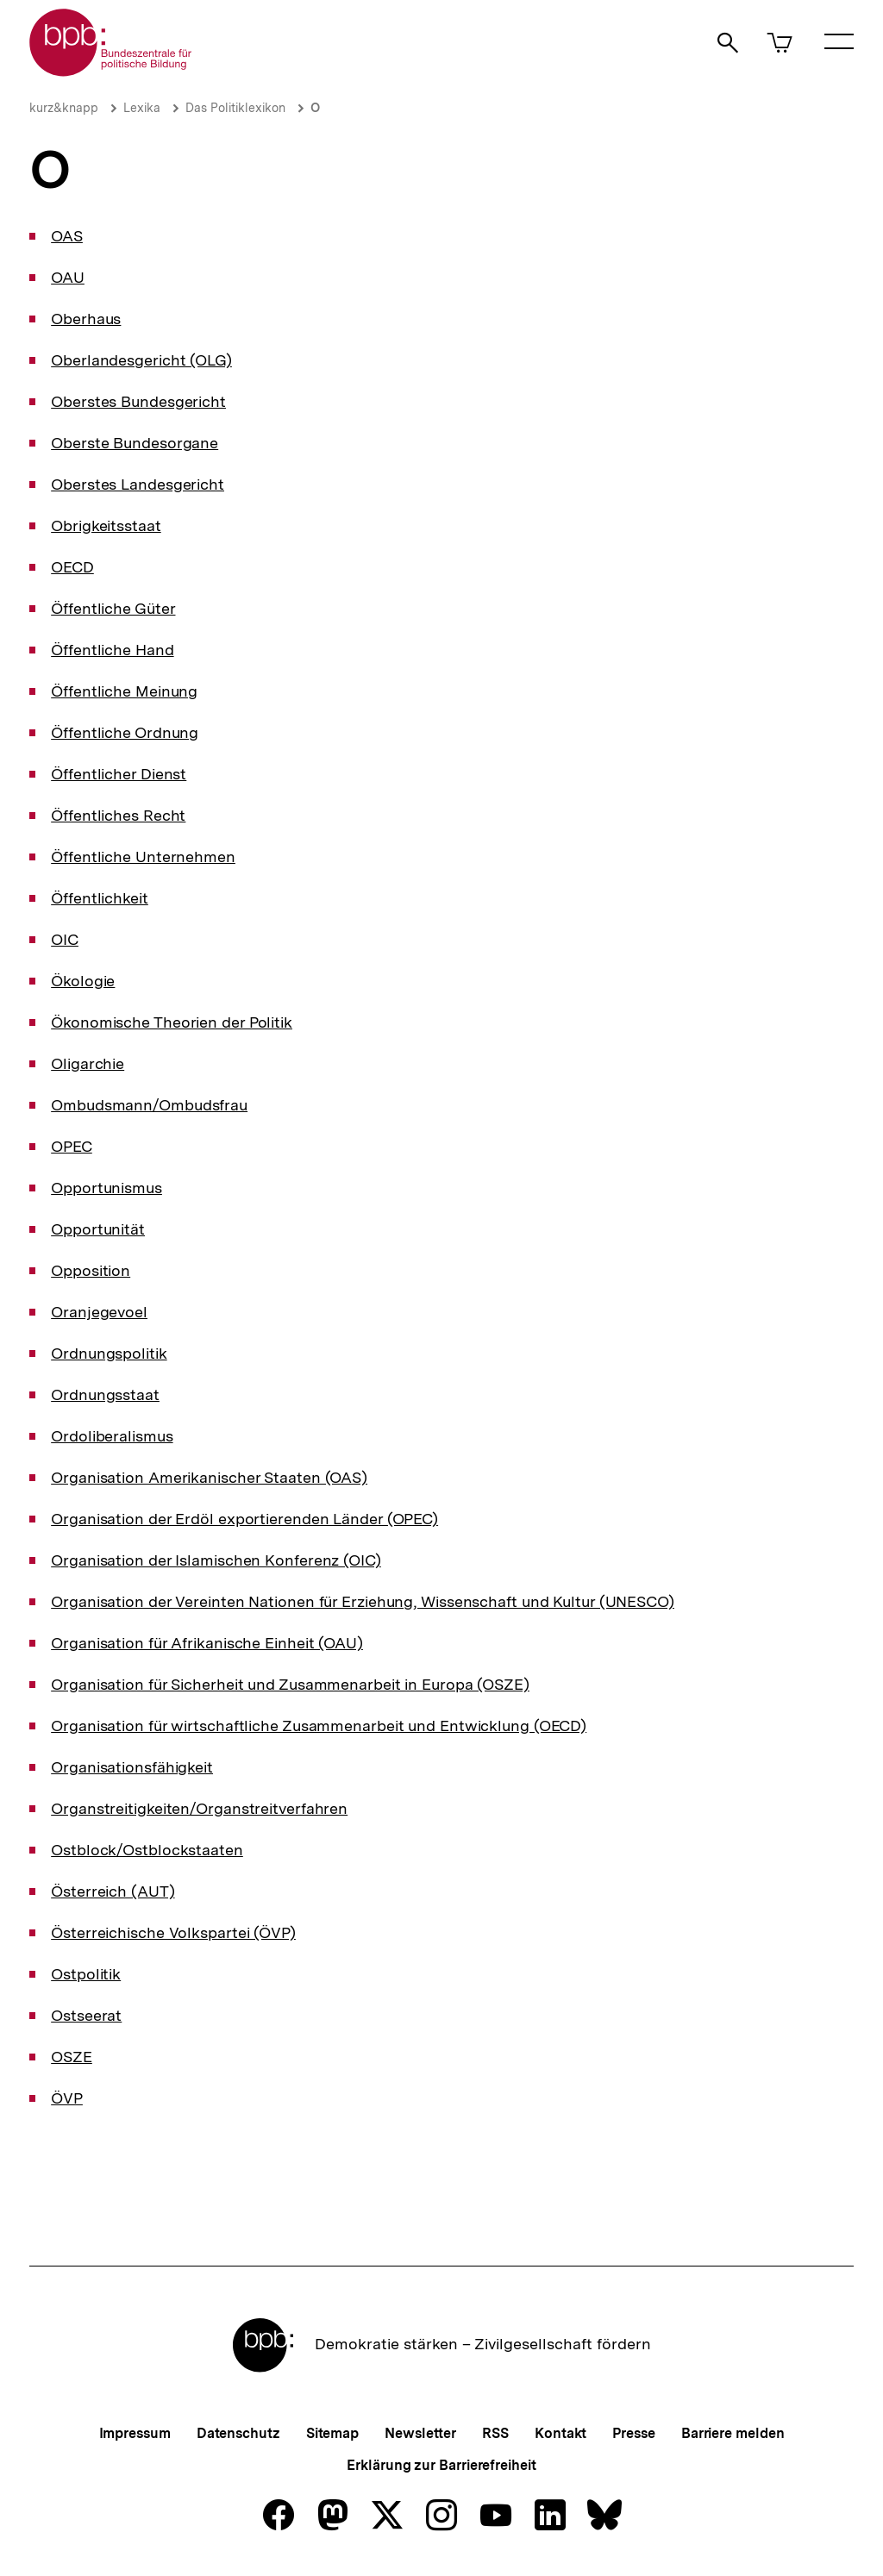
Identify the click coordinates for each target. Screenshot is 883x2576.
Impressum (135, 2433)
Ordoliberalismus (111, 1436)
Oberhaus (86, 318)
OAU (68, 277)
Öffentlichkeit (99, 898)
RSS (495, 2433)
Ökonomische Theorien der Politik (171, 1022)
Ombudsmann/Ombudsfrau (149, 1105)
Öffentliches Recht (118, 815)
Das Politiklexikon (235, 108)
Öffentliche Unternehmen (143, 856)
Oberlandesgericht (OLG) (141, 360)
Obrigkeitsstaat (106, 525)
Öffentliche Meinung (124, 691)
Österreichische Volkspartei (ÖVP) (173, 1932)
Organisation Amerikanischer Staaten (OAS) (209, 1477)
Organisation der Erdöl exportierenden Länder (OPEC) (244, 1519)
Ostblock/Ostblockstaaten (147, 1850)
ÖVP (67, 2098)
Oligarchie (87, 1063)
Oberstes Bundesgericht (138, 401)
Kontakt (560, 2433)
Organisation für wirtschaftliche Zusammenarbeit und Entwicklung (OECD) (318, 1725)
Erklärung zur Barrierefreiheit (441, 2465)
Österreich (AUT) (112, 1891)
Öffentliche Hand (112, 650)
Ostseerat (86, 2015)
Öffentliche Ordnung (124, 732)
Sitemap (332, 2433)
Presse (633, 2433)
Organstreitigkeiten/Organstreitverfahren (199, 1808)
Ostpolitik (86, 1974)
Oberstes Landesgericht (137, 484)
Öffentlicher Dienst (118, 774)
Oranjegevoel (99, 1312)
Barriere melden (733, 2433)
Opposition (90, 1270)
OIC (64, 939)
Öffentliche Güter (113, 608)
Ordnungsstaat (105, 1394)
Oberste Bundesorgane (134, 443)
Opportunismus (106, 1188)
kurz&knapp (63, 108)
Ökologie (83, 981)
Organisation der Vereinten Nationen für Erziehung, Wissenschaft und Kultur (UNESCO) (362, 1601)
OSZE (71, 2057)
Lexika (141, 108)
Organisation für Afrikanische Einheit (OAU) (207, 1643)
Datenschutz (238, 2433)
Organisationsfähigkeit (132, 1767)
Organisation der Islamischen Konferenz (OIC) (216, 1560)
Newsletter (420, 2433)
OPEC (71, 1146)
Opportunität (98, 1229)
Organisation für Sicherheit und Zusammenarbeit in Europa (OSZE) (290, 1684)
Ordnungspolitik (109, 1353)
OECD (72, 567)
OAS (67, 236)
